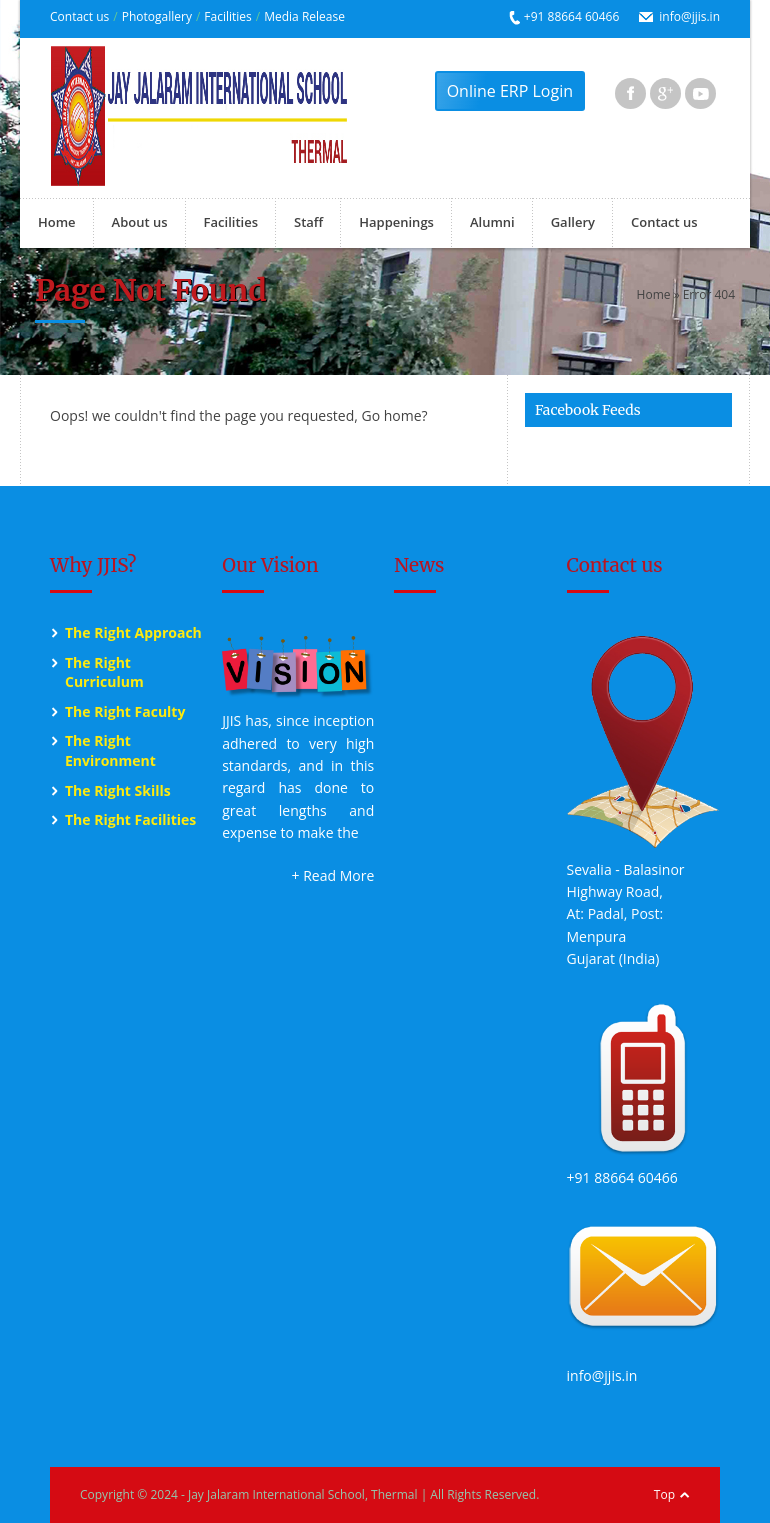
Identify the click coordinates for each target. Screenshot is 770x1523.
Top (664, 1494)
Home (57, 222)
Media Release (304, 16)
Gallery (573, 222)
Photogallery (157, 16)
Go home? (394, 415)
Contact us (79, 16)
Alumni (492, 222)
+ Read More (333, 875)
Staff (308, 222)
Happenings (396, 222)
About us (140, 222)
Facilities (227, 16)
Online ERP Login (510, 91)
